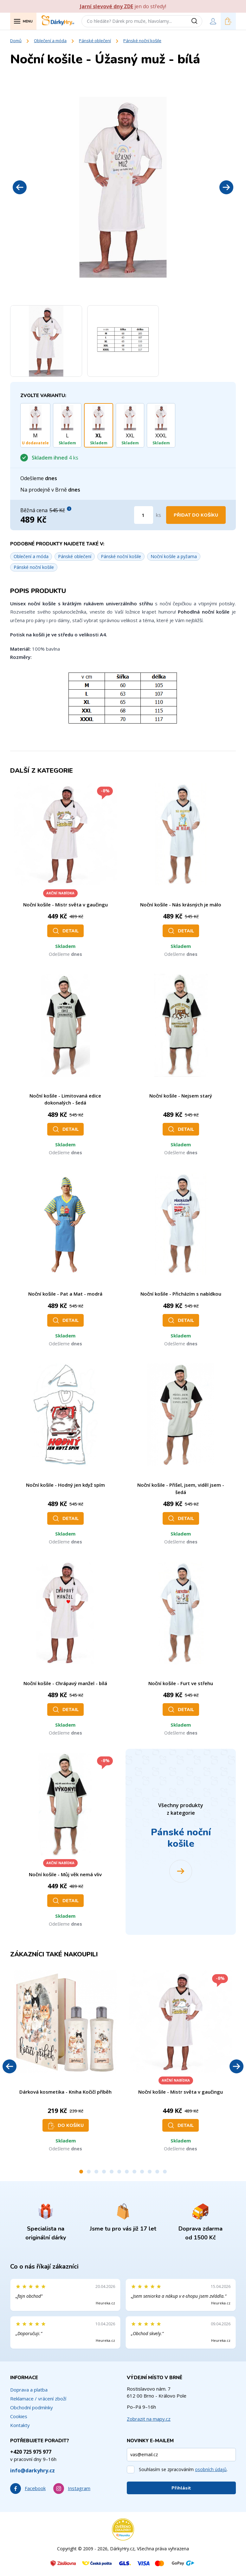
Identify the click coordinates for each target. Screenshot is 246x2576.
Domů (16, 40)
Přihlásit (181, 2488)
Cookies (18, 2416)
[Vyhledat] (196, 21)
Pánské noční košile (142, 40)
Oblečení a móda (50, 40)
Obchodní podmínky (31, 2407)
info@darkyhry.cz (32, 2470)
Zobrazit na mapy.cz (149, 2419)
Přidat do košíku (196, 515)
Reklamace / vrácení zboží (38, 2398)
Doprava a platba (29, 2389)
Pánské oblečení (95, 40)
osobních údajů (211, 2469)
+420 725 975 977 (30, 2451)
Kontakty (20, 2425)
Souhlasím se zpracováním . (183, 2469)
